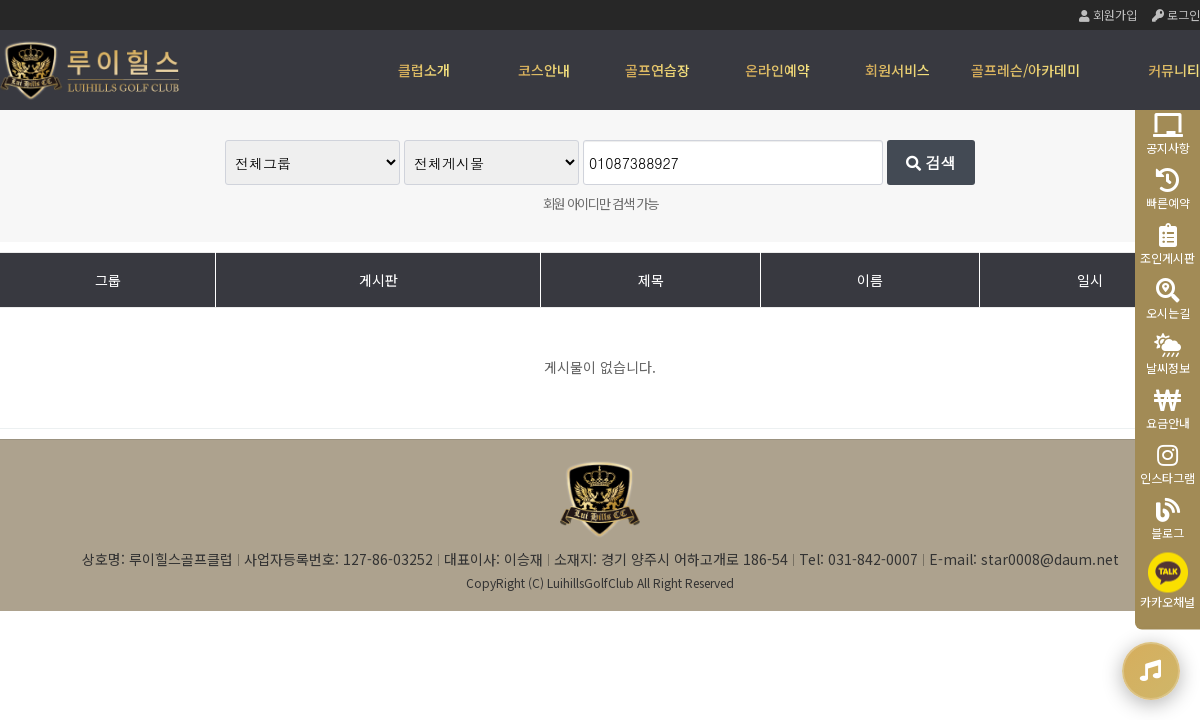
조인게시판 (1167, 244)
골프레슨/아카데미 (1025, 70)
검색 (931, 162)
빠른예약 (1168, 189)
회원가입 (1108, 14)
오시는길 (1168, 299)
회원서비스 (897, 70)
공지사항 (1168, 134)
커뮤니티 (1174, 70)
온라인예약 (777, 70)
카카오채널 (1167, 581)
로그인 (1176, 14)
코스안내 (544, 70)
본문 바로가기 (0, 0)
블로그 (1167, 519)
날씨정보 (1168, 354)
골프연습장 (657, 70)
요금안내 (1168, 409)
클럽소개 (424, 70)
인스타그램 (1167, 464)
